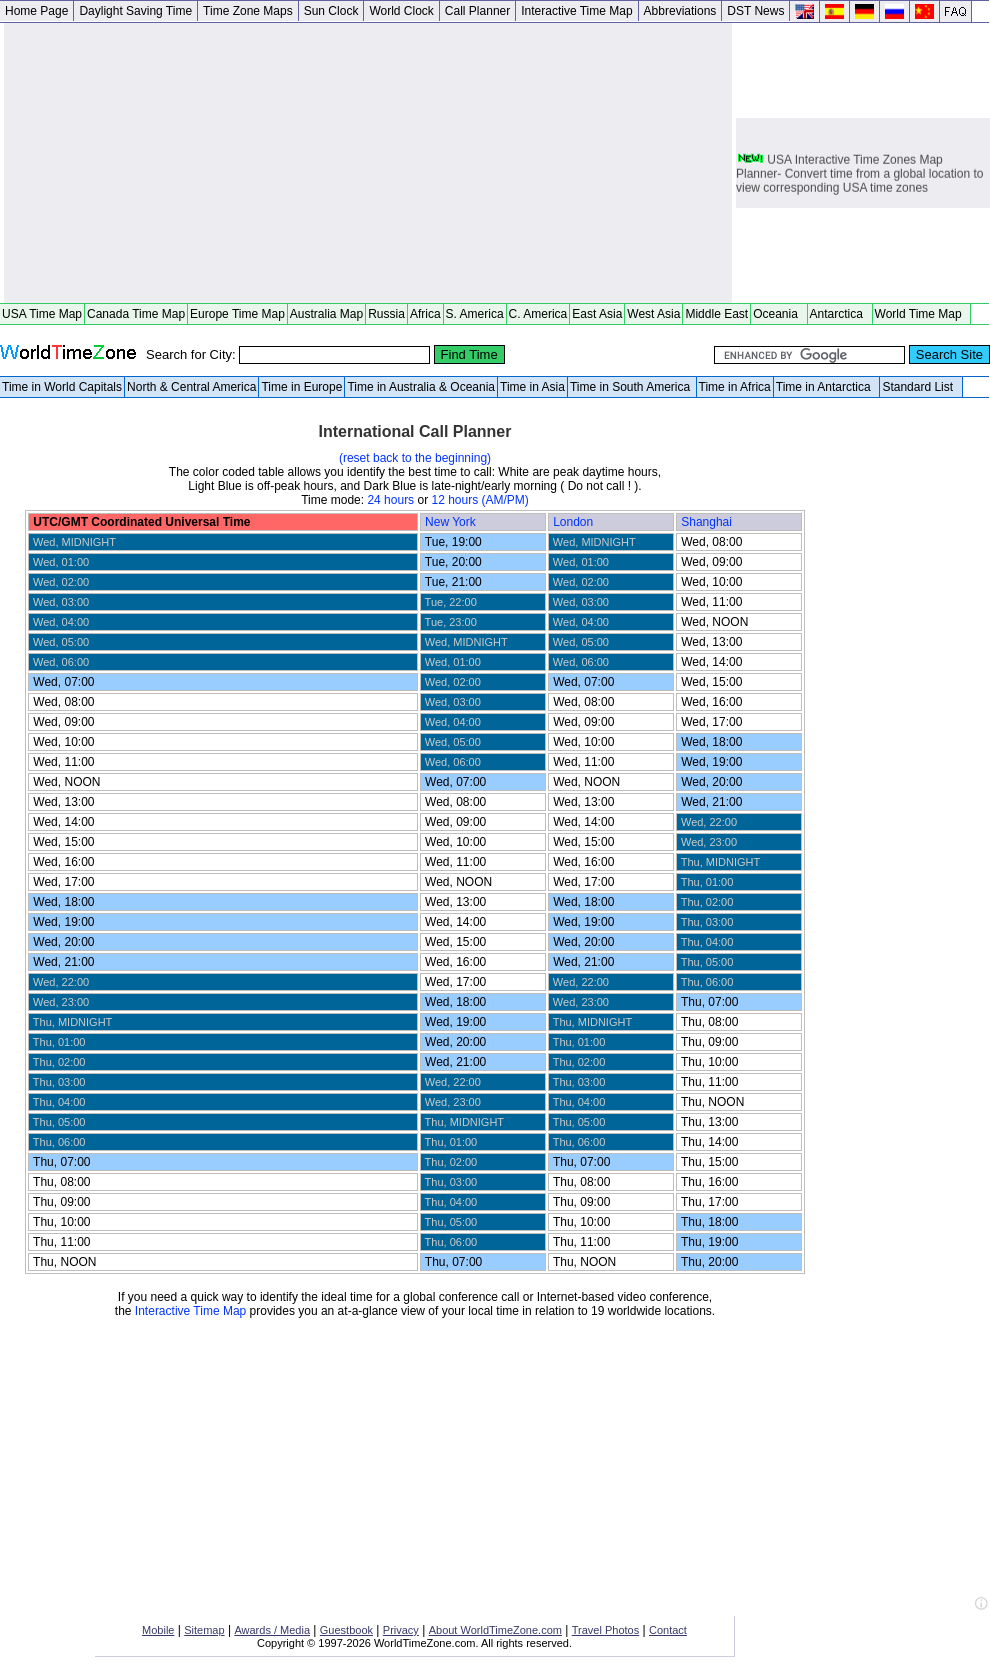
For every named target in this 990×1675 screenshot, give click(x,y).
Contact (668, 1630)
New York (452, 522)
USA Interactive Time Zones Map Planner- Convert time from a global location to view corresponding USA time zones (859, 176)
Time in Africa (735, 387)
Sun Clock (331, 11)
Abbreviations (680, 11)
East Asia (597, 314)
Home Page (36, 11)
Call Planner (477, 11)
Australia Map (326, 314)
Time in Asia (532, 387)
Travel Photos (605, 1630)
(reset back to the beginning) (415, 458)
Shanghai (708, 522)
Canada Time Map (136, 314)
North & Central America (191, 387)
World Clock (401, 11)
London (574, 522)
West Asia (653, 314)
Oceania (778, 314)
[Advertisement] (368, 163)
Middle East (716, 314)
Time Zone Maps (248, 11)
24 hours (390, 500)
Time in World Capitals (62, 387)
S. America (475, 314)
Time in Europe (301, 387)
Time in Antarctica (827, 387)
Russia (386, 314)
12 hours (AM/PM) (479, 500)
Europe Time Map (237, 314)
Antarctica (840, 314)
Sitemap (204, 1630)
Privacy (401, 1630)
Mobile (158, 1630)
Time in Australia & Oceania (421, 387)
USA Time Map (42, 314)
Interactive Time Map (576, 11)
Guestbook (346, 1630)
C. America (538, 314)
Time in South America (632, 387)
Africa (425, 314)
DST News (755, 11)
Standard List (920, 387)
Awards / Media (272, 1630)
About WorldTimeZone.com (495, 1630)
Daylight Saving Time (135, 11)
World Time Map (922, 314)
